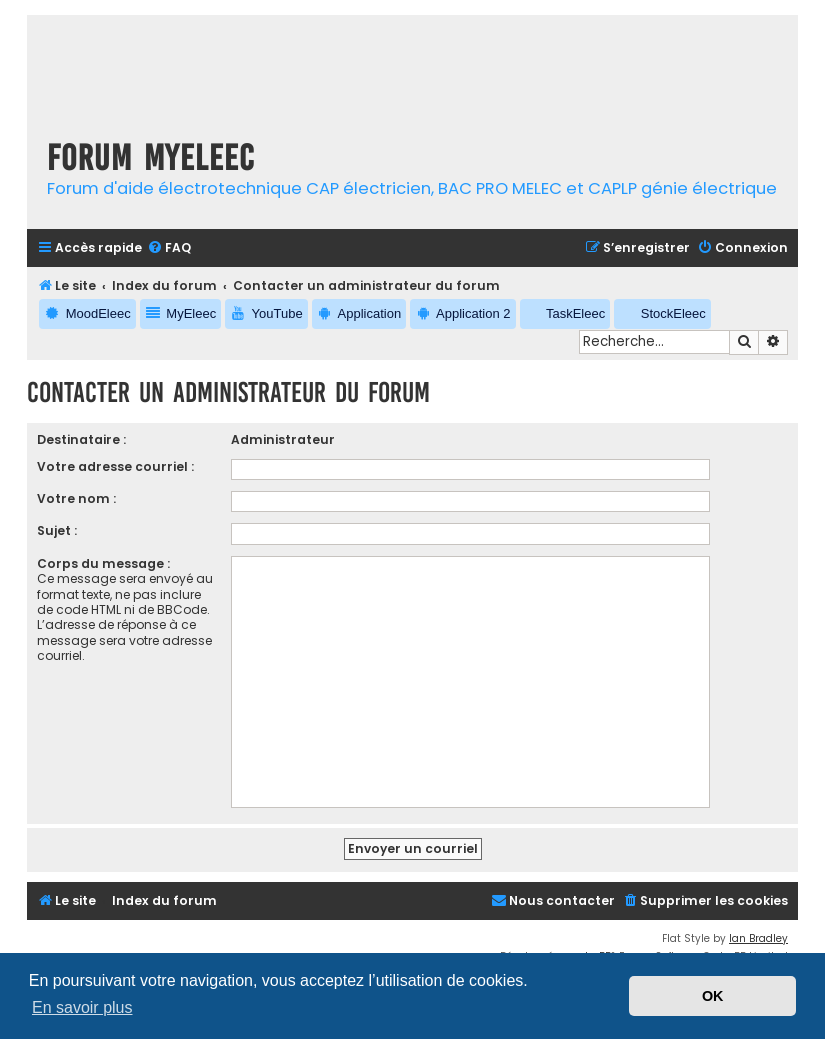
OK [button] (713, 996)
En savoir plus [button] (82, 1007)
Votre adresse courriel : (115, 466)
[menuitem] (169, 248)
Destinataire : (81, 439)
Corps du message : (103, 563)
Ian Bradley (758, 938)
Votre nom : (76, 498)
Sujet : (57, 530)
